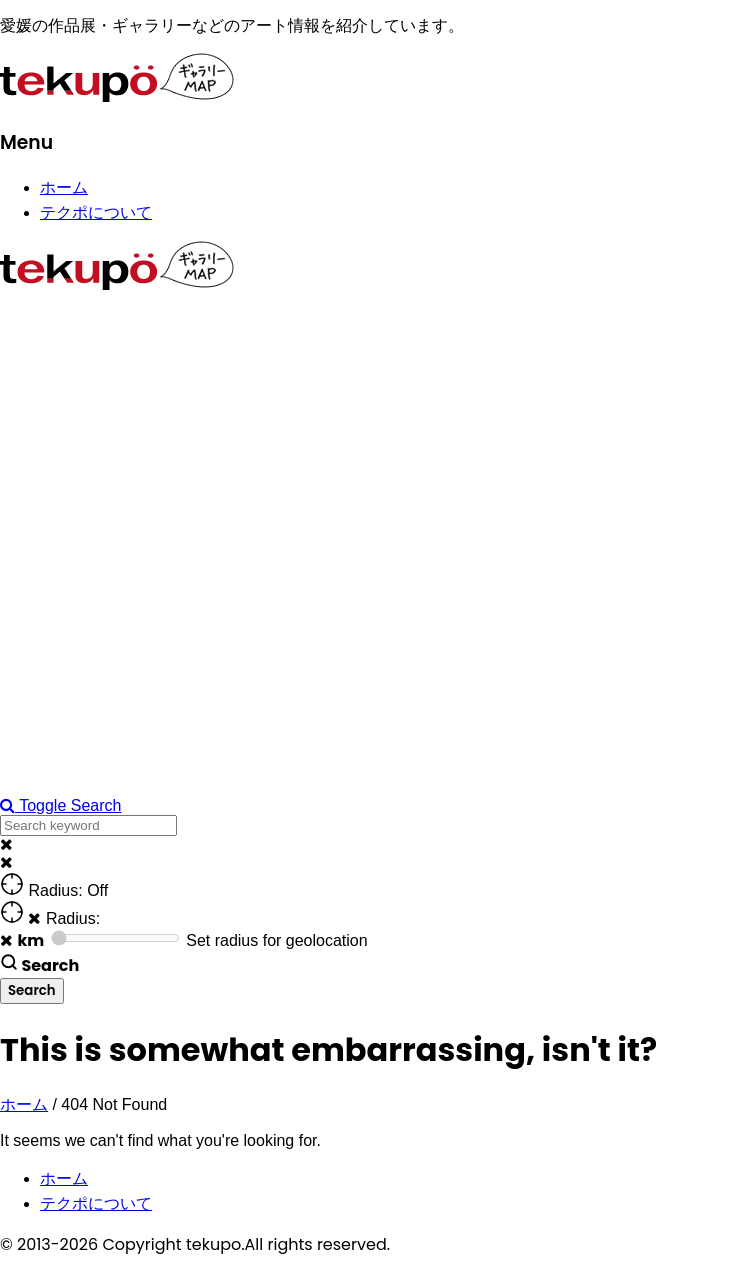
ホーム (64, 187)
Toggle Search (60, 805)
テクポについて (96, 212)
